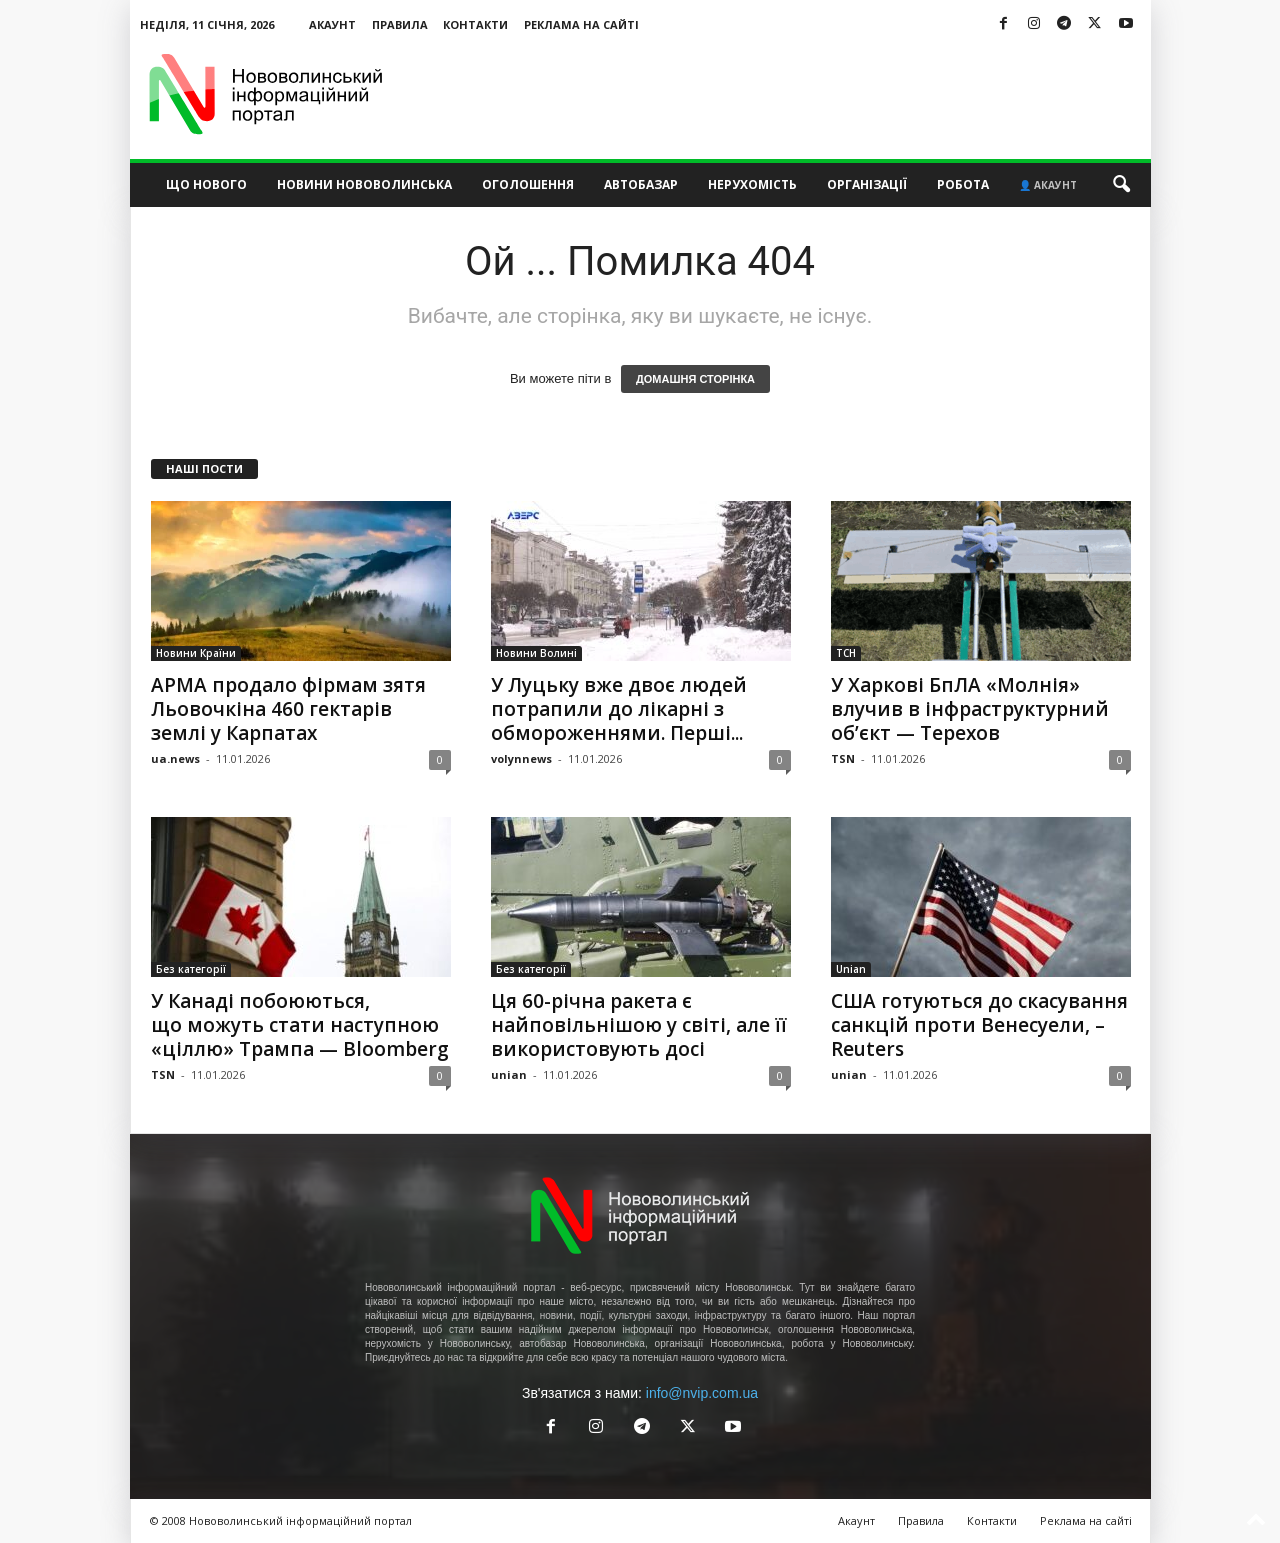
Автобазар (641, 184)
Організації (867, 184)
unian (509, 1074)
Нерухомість (752, 184)
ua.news (175, 758)
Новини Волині (536, 653)
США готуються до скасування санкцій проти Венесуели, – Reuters (979, 1025)
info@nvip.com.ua (702, 1393)
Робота (963, 184)
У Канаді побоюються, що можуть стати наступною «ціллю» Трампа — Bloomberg (300, 1025)
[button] (1121, 185)
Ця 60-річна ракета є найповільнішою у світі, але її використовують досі (639, 1025)
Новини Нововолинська (364, 184)
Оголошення (528, 184)
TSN (843, 758)
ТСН (846, 653)
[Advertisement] (787, 94)
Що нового (206, 184)
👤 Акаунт (1048, 185)
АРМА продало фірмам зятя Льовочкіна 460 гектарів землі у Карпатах (288, 709)
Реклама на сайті (581, 24)
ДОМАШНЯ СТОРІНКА (695, 379)
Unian (851, 969)
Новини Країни (196, 653)
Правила (400, 24)
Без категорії (191, 969)
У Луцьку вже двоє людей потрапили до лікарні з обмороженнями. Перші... (619, 709)
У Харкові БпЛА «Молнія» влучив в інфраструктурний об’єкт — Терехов (970, 709)
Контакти (475, 24)
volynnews (521, 758)
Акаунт (332, 24)
